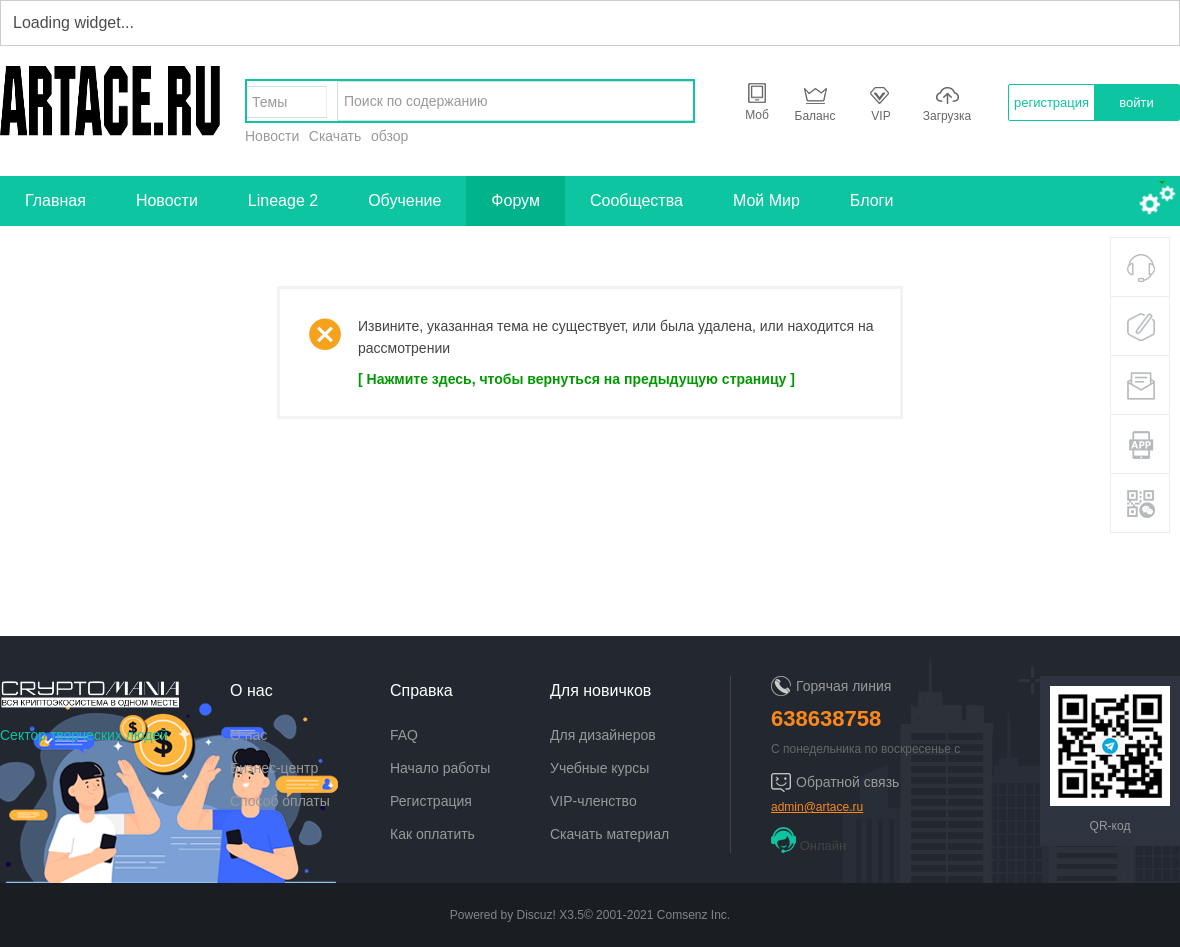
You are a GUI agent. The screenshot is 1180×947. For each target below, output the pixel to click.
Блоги (872, 200)
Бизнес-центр (274, 768)
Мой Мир (766, 200)
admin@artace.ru (817, 807)
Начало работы (440, 768)
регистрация (1051, 102)
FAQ (404, 735)
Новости (272, 136)
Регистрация (431, 801)
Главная (55, 200)
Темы (269, 102)
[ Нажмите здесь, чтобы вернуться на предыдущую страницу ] (576, 379)
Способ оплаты (280, 801)
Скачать (335, 136)
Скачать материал (609, 834)
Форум (515, 200)
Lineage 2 (283, 200)
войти (1136, 102)
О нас (248, 735)
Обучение (404, 200)
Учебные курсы (599, 768)
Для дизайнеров (603, 735)
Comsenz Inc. (693, 915)
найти (673, 101)
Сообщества (636, 200)
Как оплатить (432, 834)
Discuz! (536, 915)
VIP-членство (593, 801)
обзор (389, 136)
